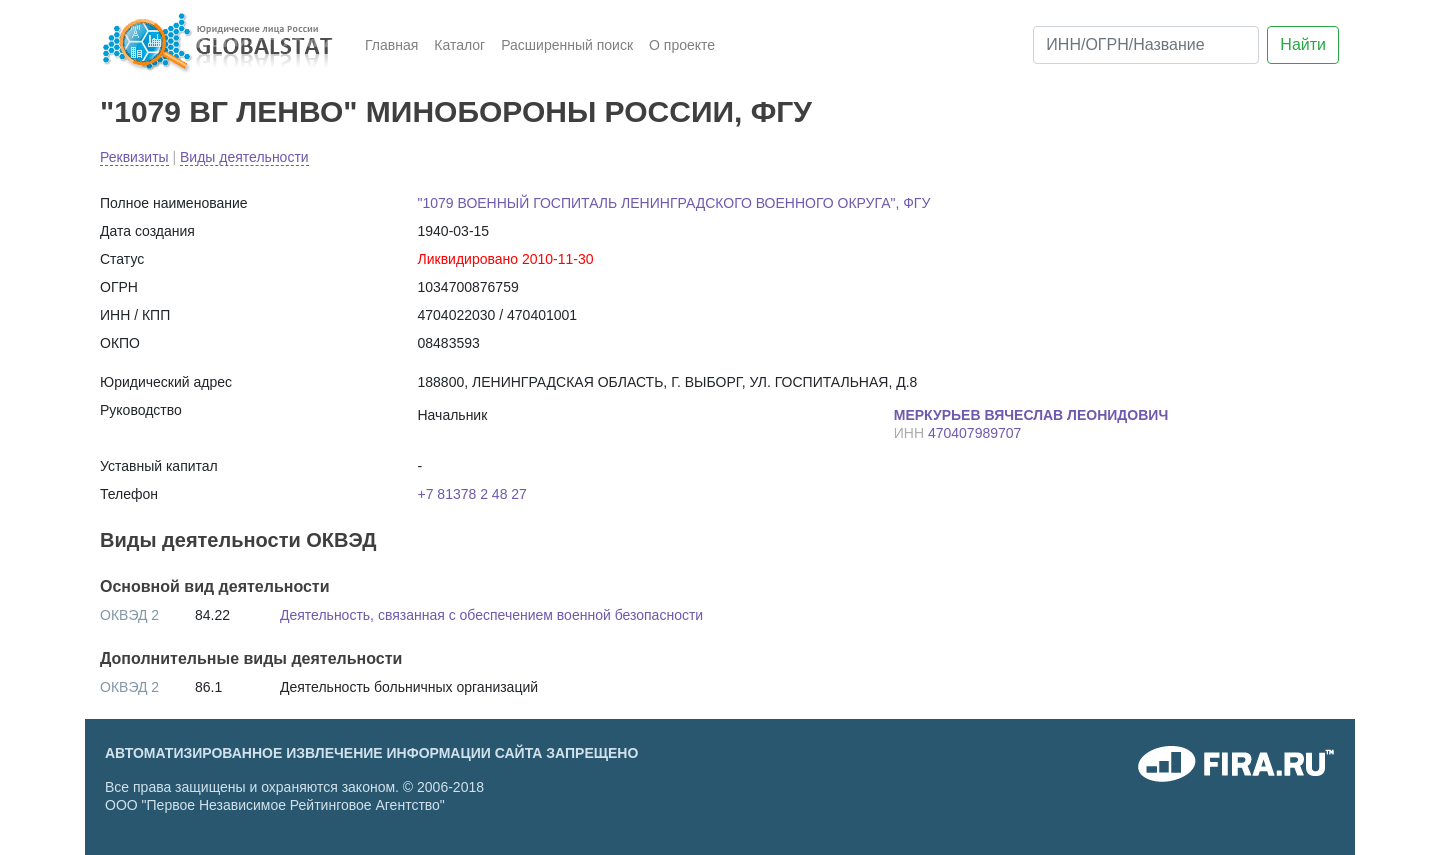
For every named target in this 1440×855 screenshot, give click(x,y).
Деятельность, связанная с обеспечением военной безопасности (491, 615)
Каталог (459, 45)
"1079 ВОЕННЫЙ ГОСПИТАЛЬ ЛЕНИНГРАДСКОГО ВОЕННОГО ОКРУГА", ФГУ (674, 203)
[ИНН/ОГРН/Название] (1146, 45)
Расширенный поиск (567, 45)
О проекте (682, 45)
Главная (391, 45)
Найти (1303, 44)
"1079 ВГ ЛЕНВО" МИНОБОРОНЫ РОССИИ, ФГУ (456, 111)
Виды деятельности (244, 157)
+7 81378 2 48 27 (472, 494)
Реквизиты (134, 157)
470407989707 (974, 433)
